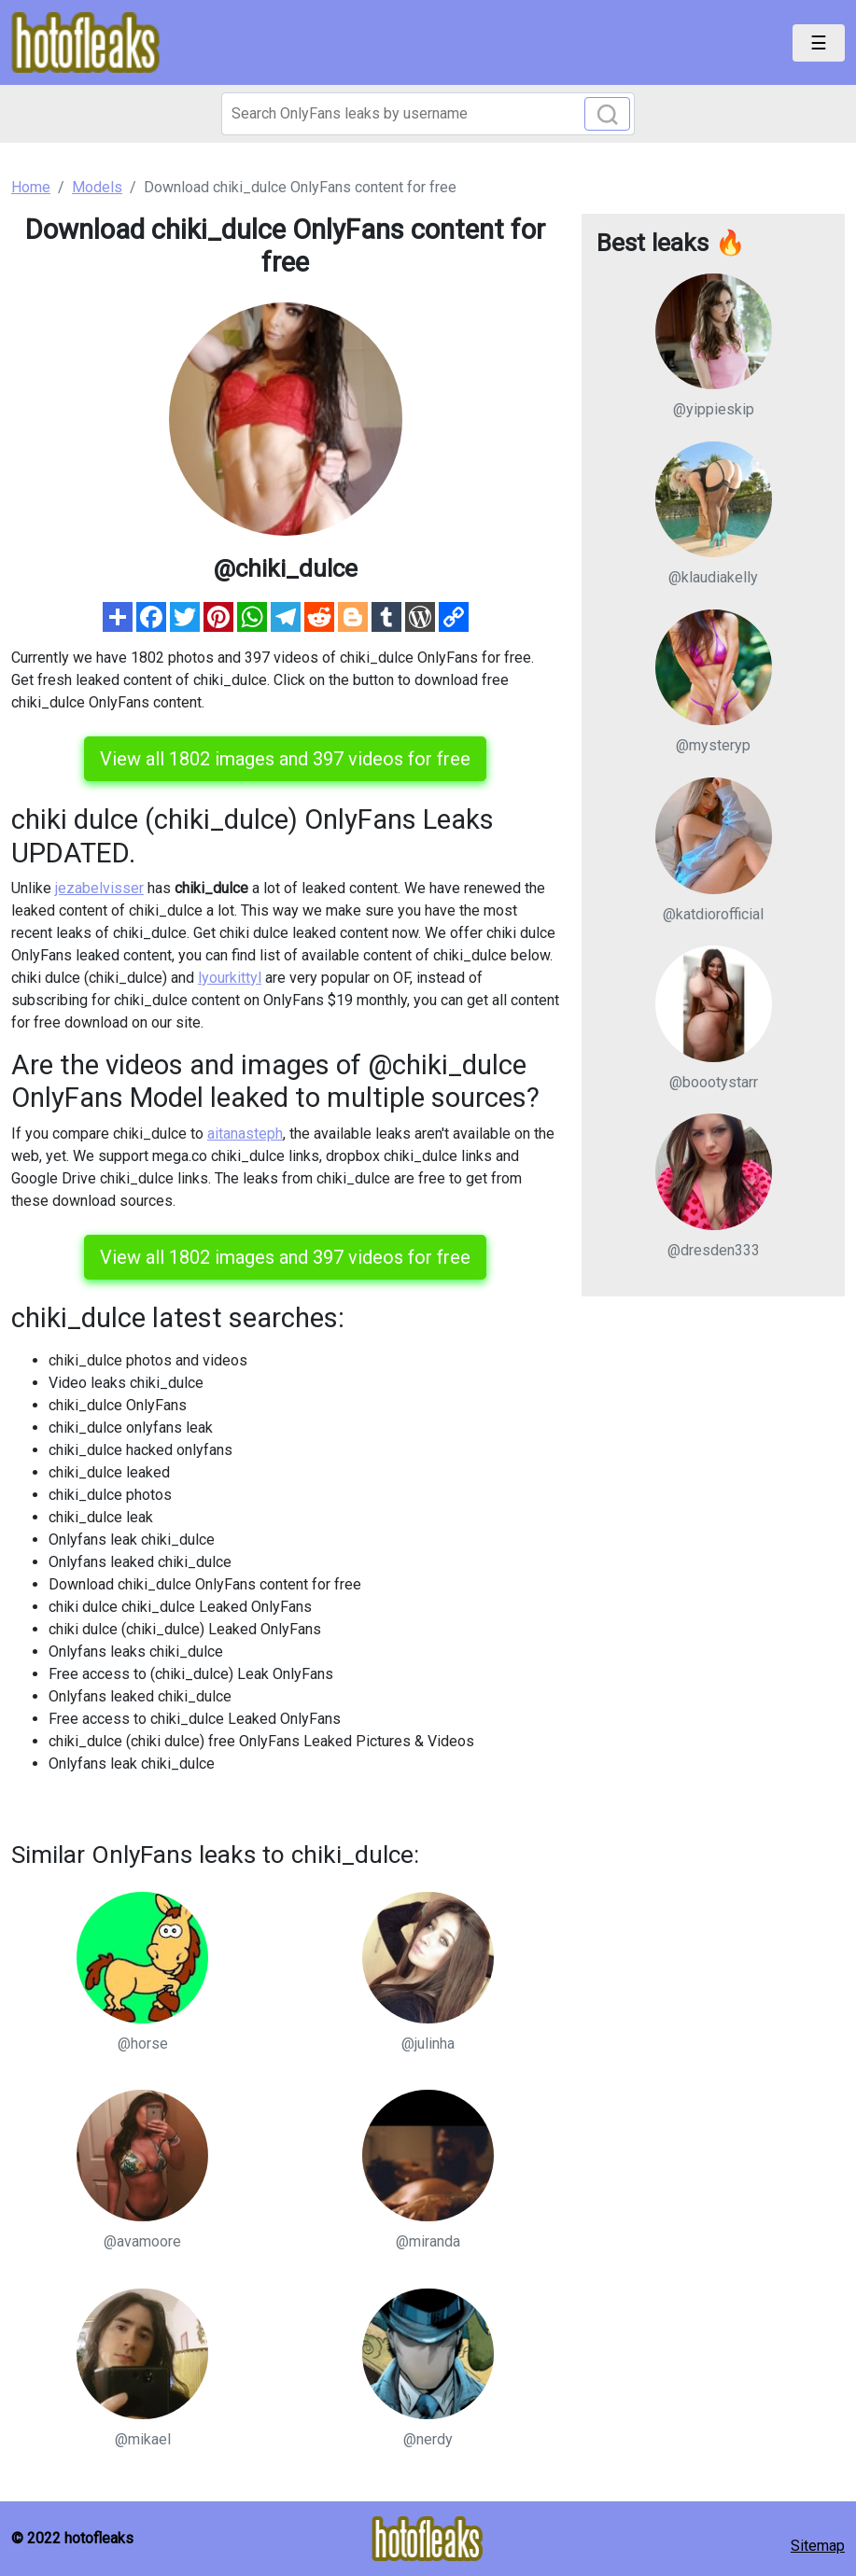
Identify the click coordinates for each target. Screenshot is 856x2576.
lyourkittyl (229, 978)
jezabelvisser (99, 888)
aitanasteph (245, 1133)
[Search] (428, 113)
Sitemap (818, 2546)
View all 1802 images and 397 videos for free (285, 759)
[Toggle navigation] (819, 43)
